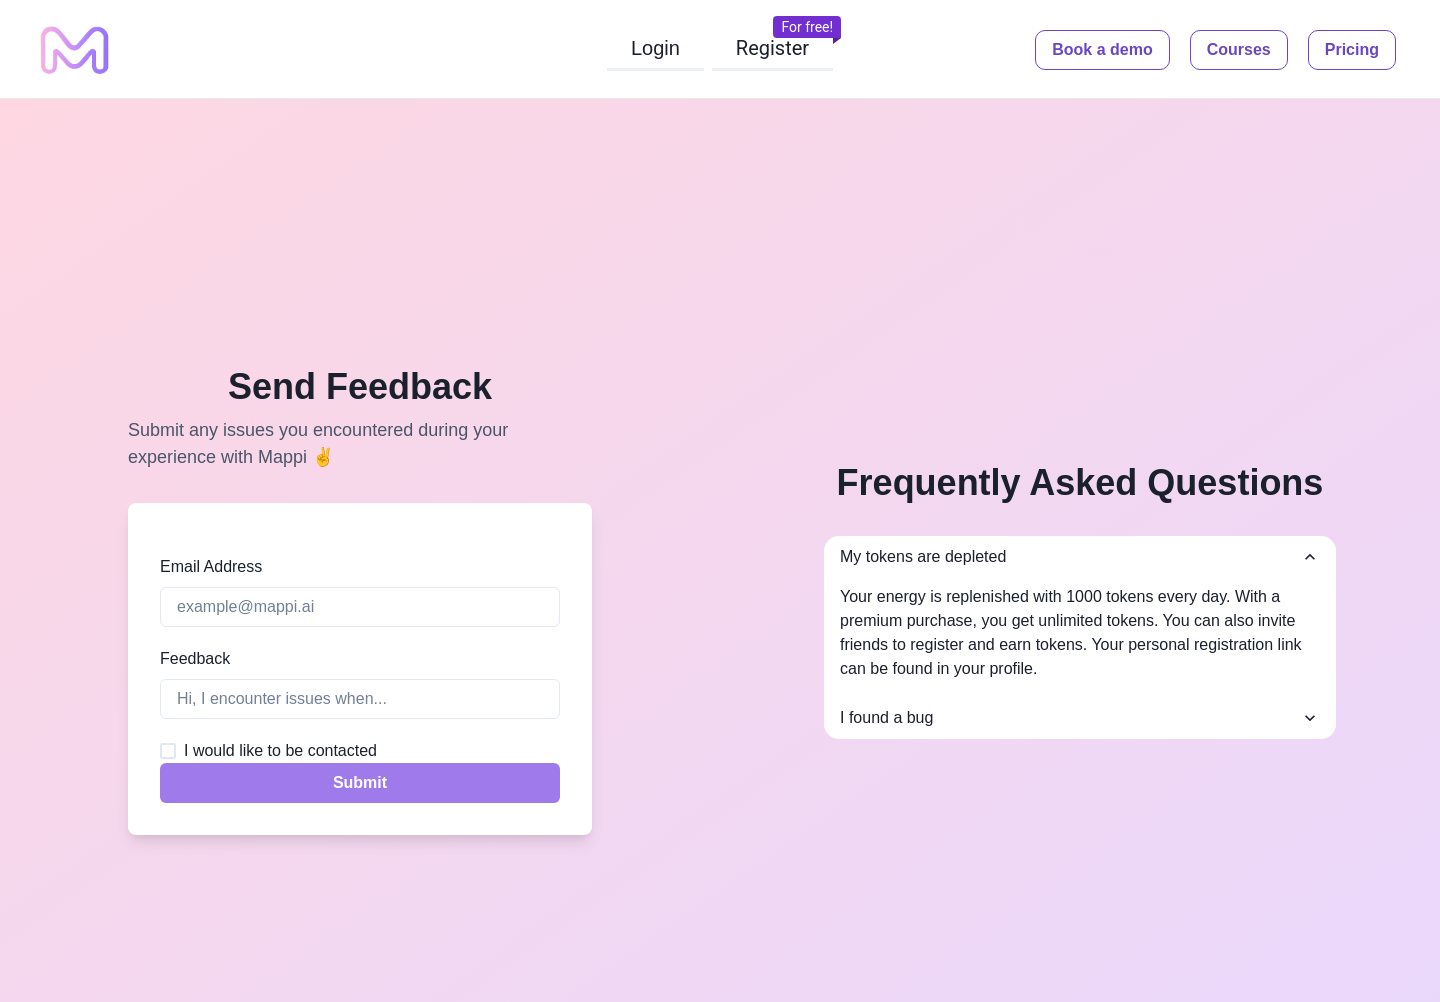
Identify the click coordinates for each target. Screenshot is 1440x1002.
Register (772, 48)
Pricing (1352, 49)
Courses (1239, 49)
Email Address (211, 566)
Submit (360, 782)
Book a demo (1102, 49)
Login (655, 48)
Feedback (195, 658)
